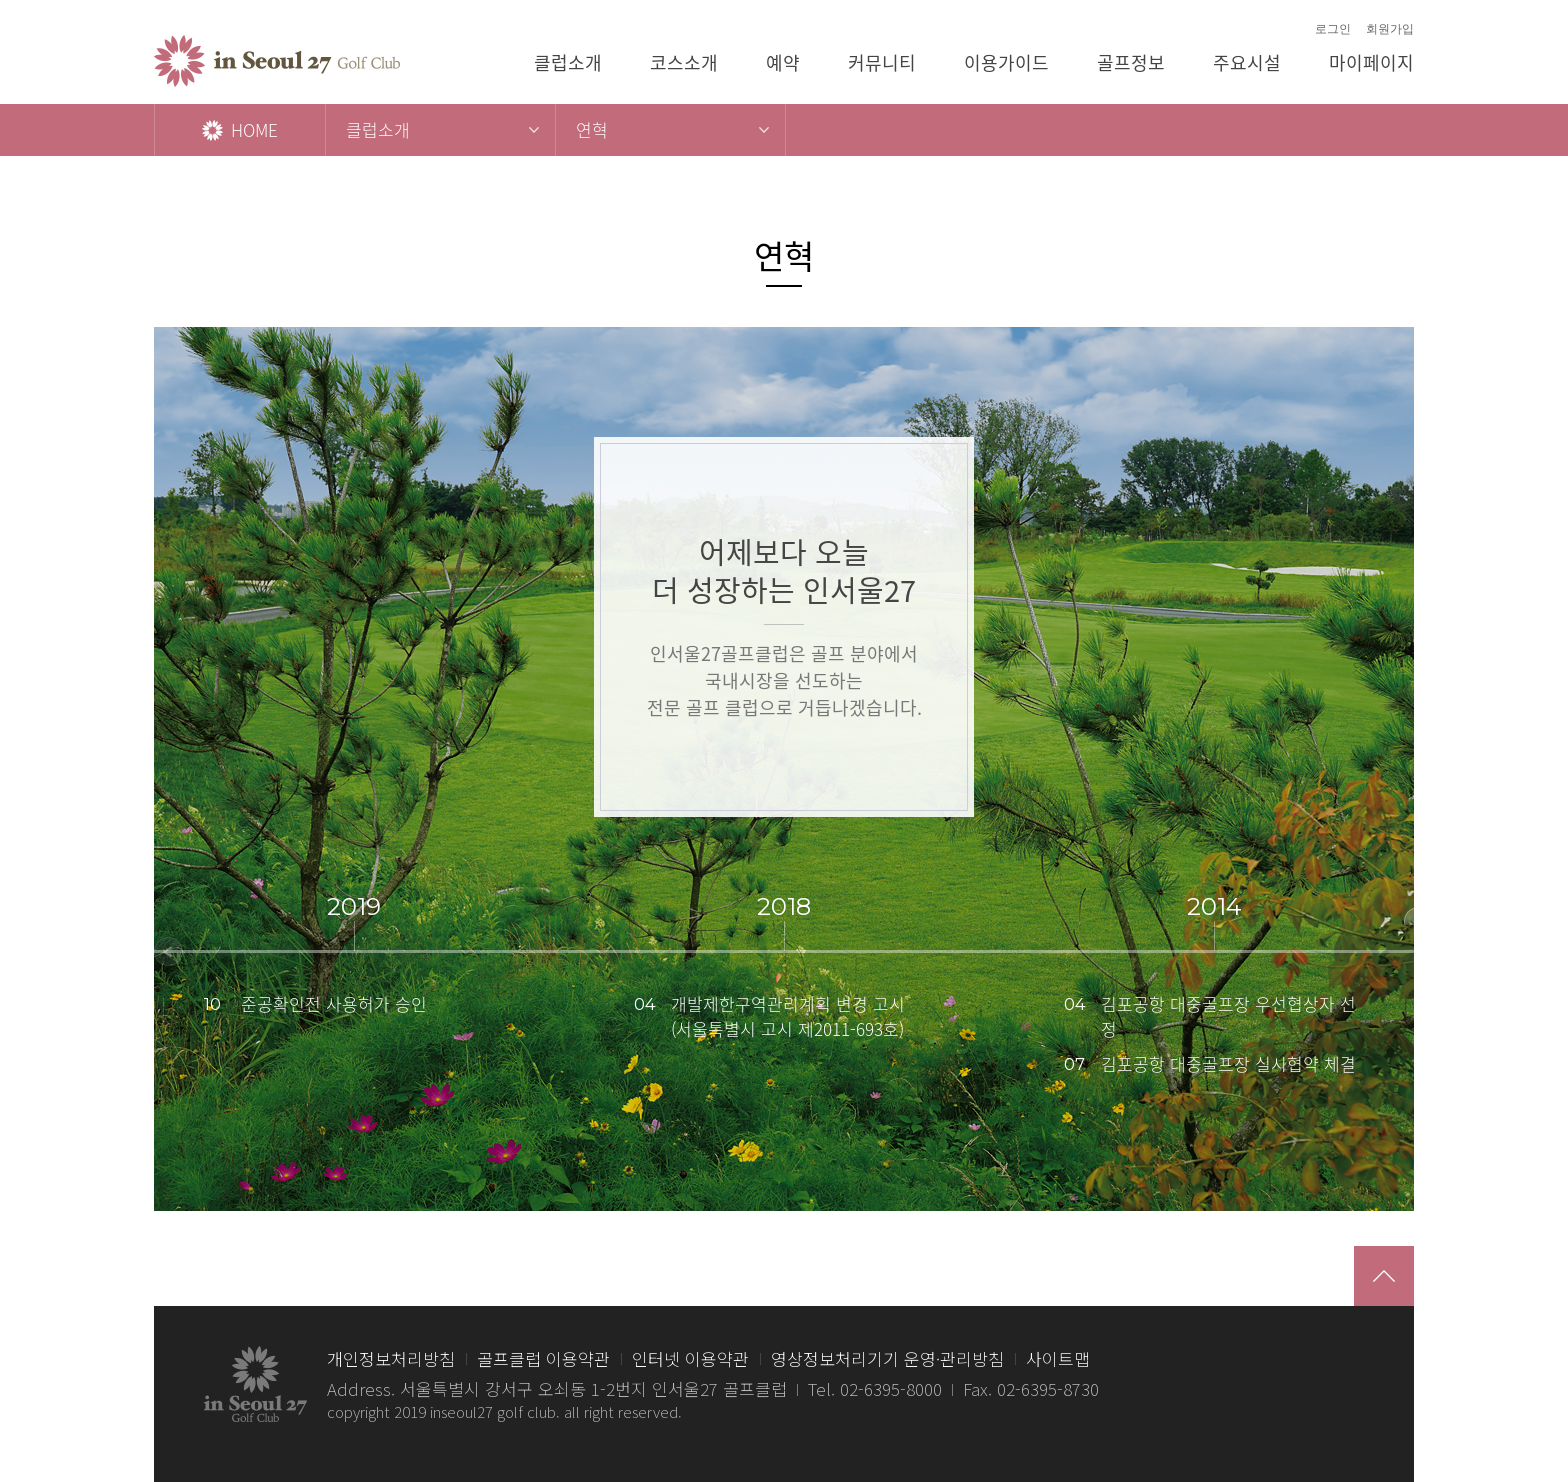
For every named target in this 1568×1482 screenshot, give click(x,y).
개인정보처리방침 (391, 1358)
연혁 (592, 129)
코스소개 (684, 62)
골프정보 (1131, 62)
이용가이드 (1006, 62)
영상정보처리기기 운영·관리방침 (887, 1358)
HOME (240, 129)
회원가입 (1390, 28)
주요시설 (1247, 62)
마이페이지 (1371, 62)
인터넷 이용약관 (690, 1358)
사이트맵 (1058, 1358)
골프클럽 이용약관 (543, 1358)
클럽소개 (568, 62)
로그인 (1333, 28)
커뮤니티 (882, 62)
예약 (783, 62)
